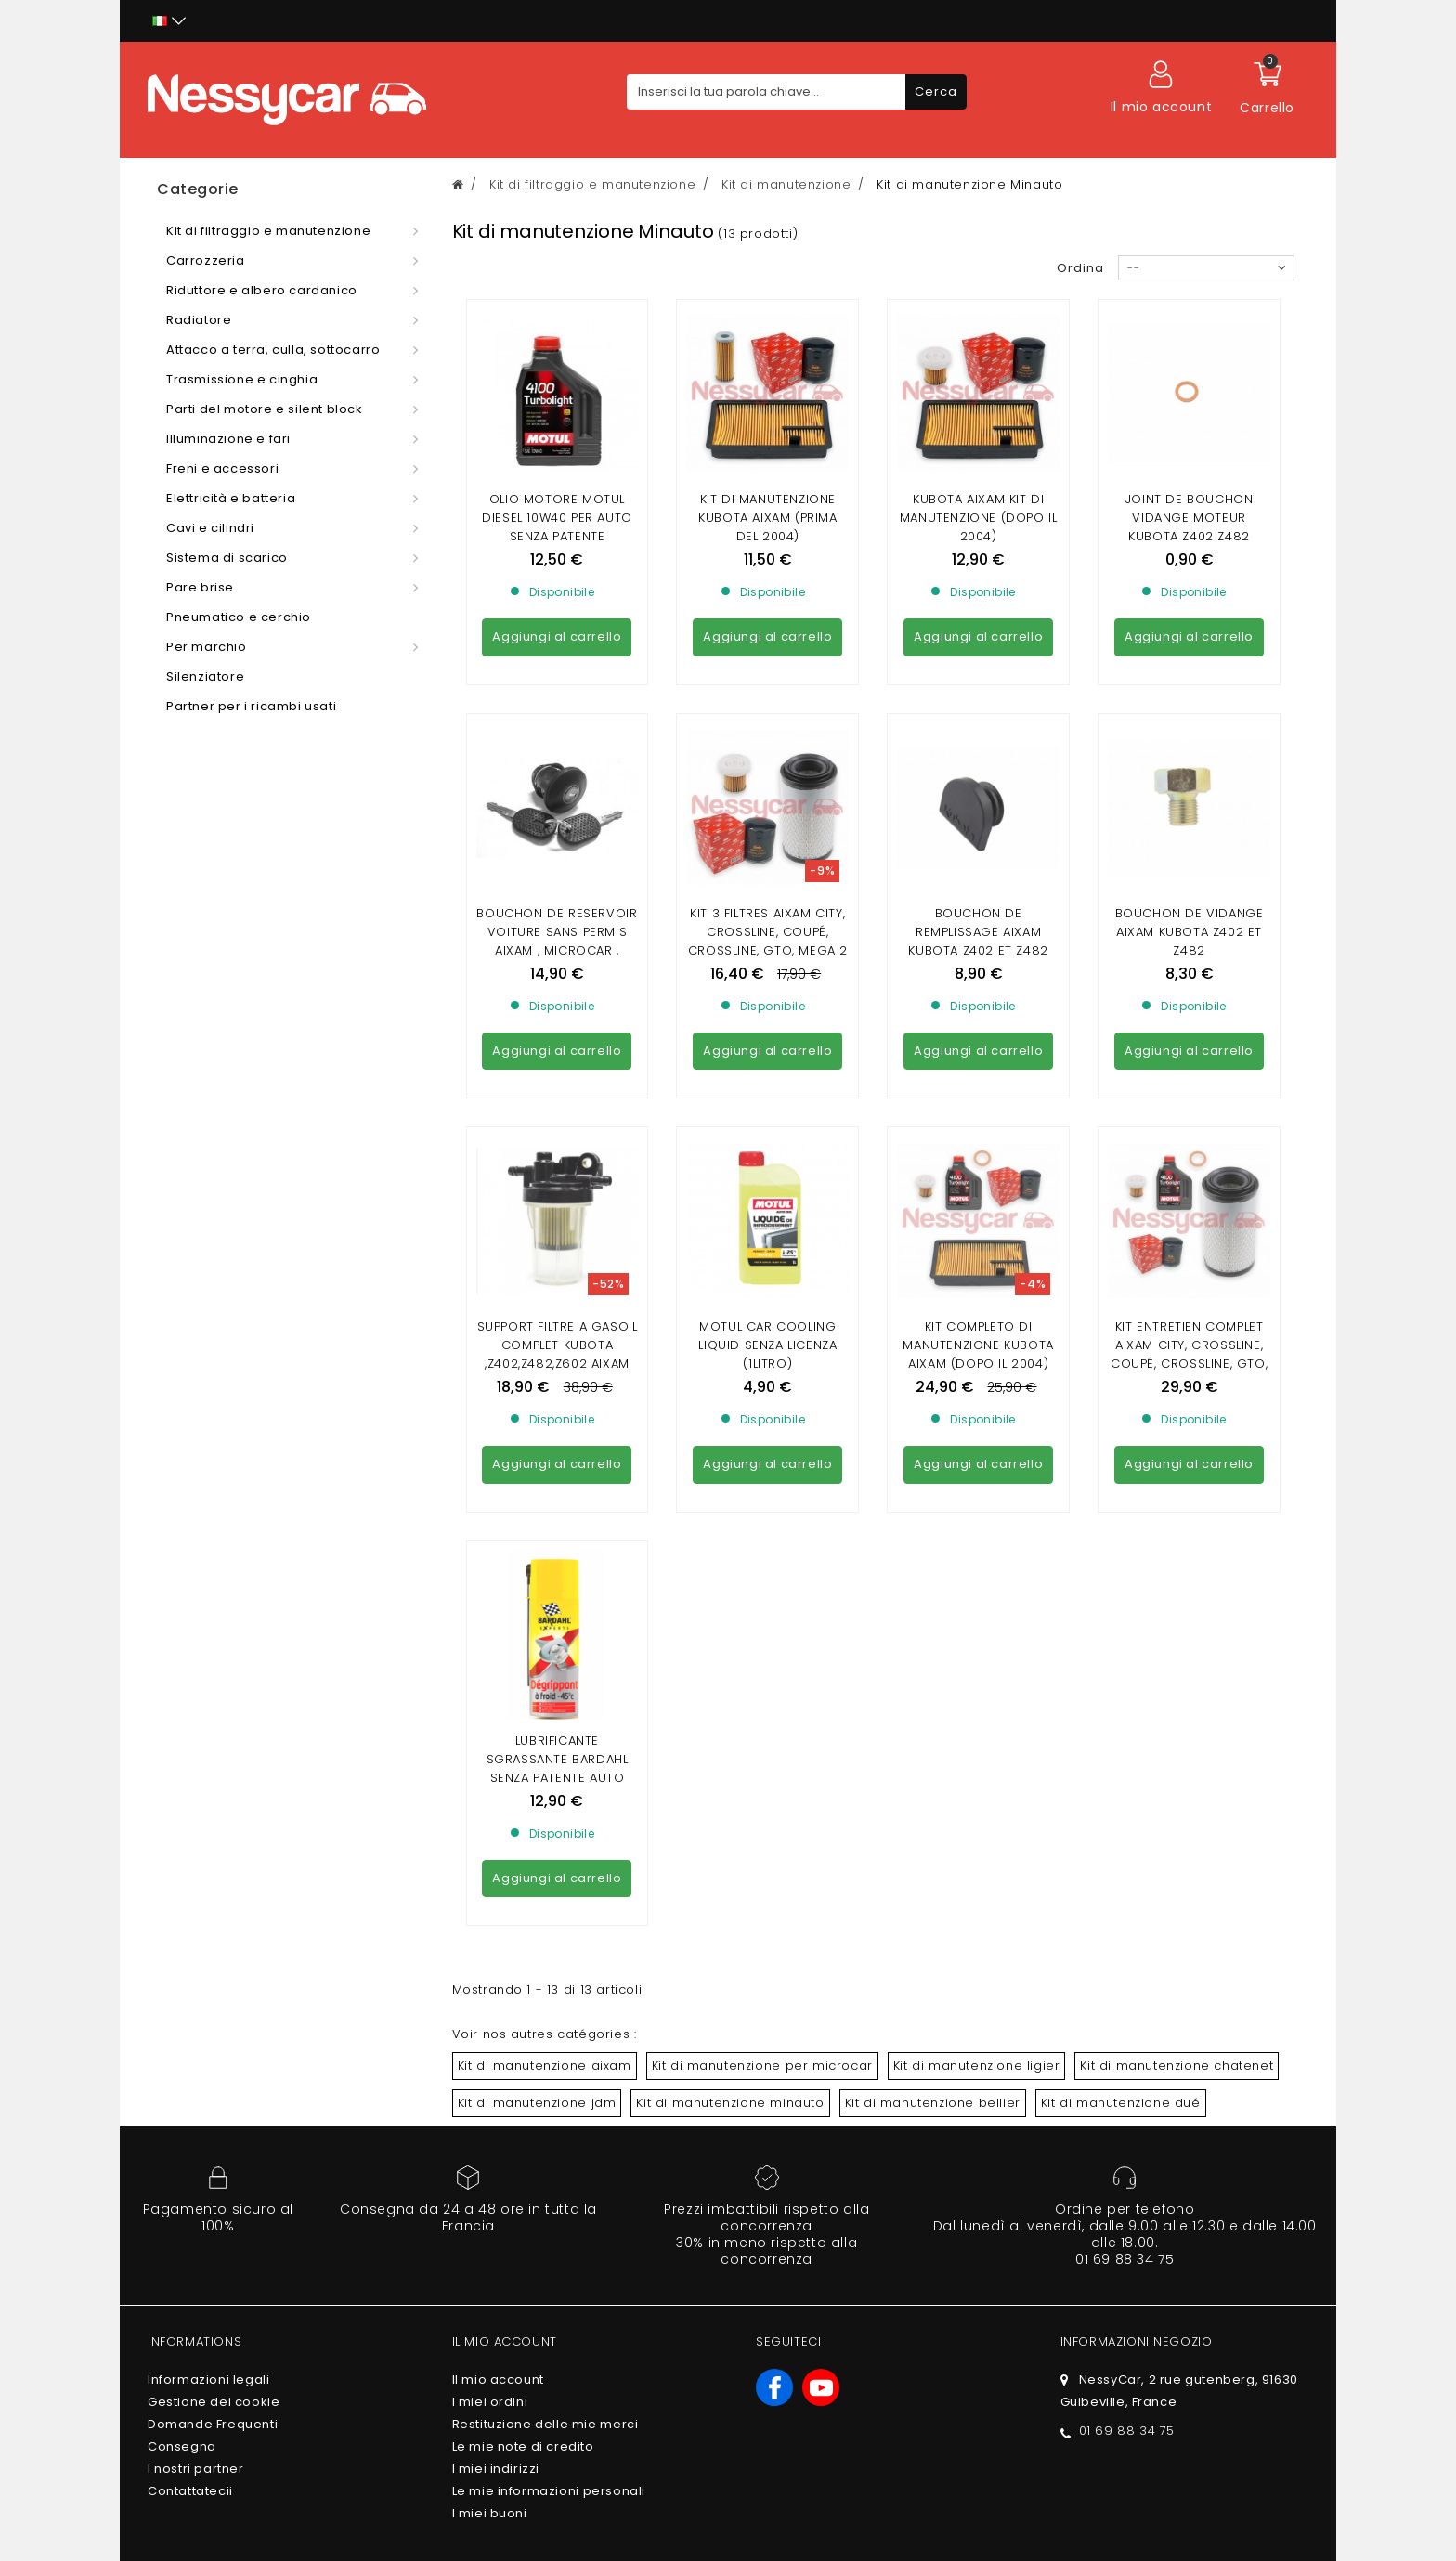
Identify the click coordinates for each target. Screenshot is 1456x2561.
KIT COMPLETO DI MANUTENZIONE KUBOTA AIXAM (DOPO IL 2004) (978, 1007)
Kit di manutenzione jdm (537, 1596)
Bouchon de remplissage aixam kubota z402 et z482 (977, 762)
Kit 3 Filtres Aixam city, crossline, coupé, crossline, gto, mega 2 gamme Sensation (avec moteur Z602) (768, 781)
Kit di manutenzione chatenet (1176, 1558)
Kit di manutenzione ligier (976, 1558)
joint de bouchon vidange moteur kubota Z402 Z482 (1189, 517)
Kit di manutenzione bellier (932, 1596)
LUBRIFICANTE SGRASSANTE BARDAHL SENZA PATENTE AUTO (558, 1252)
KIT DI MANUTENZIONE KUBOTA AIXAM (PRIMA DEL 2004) (767, 517)
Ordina (1080, 268)
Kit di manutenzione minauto (730, 1596)
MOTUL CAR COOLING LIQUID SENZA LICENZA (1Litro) (767, 1007)
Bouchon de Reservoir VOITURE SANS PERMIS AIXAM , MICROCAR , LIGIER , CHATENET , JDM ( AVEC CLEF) (556, 781)
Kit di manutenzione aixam (544, 1558)
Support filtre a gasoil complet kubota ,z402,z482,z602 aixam (557, 1007)
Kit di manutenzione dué (1121, 1596)
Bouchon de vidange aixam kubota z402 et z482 (1189, 762)
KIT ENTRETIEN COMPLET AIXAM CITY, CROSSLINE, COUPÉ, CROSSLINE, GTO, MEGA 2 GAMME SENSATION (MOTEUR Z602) (1189, 1035)
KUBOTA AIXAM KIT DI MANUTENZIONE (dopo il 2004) (979, 517)
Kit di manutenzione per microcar (762, 1558)
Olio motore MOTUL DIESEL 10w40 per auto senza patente (557, 517)
